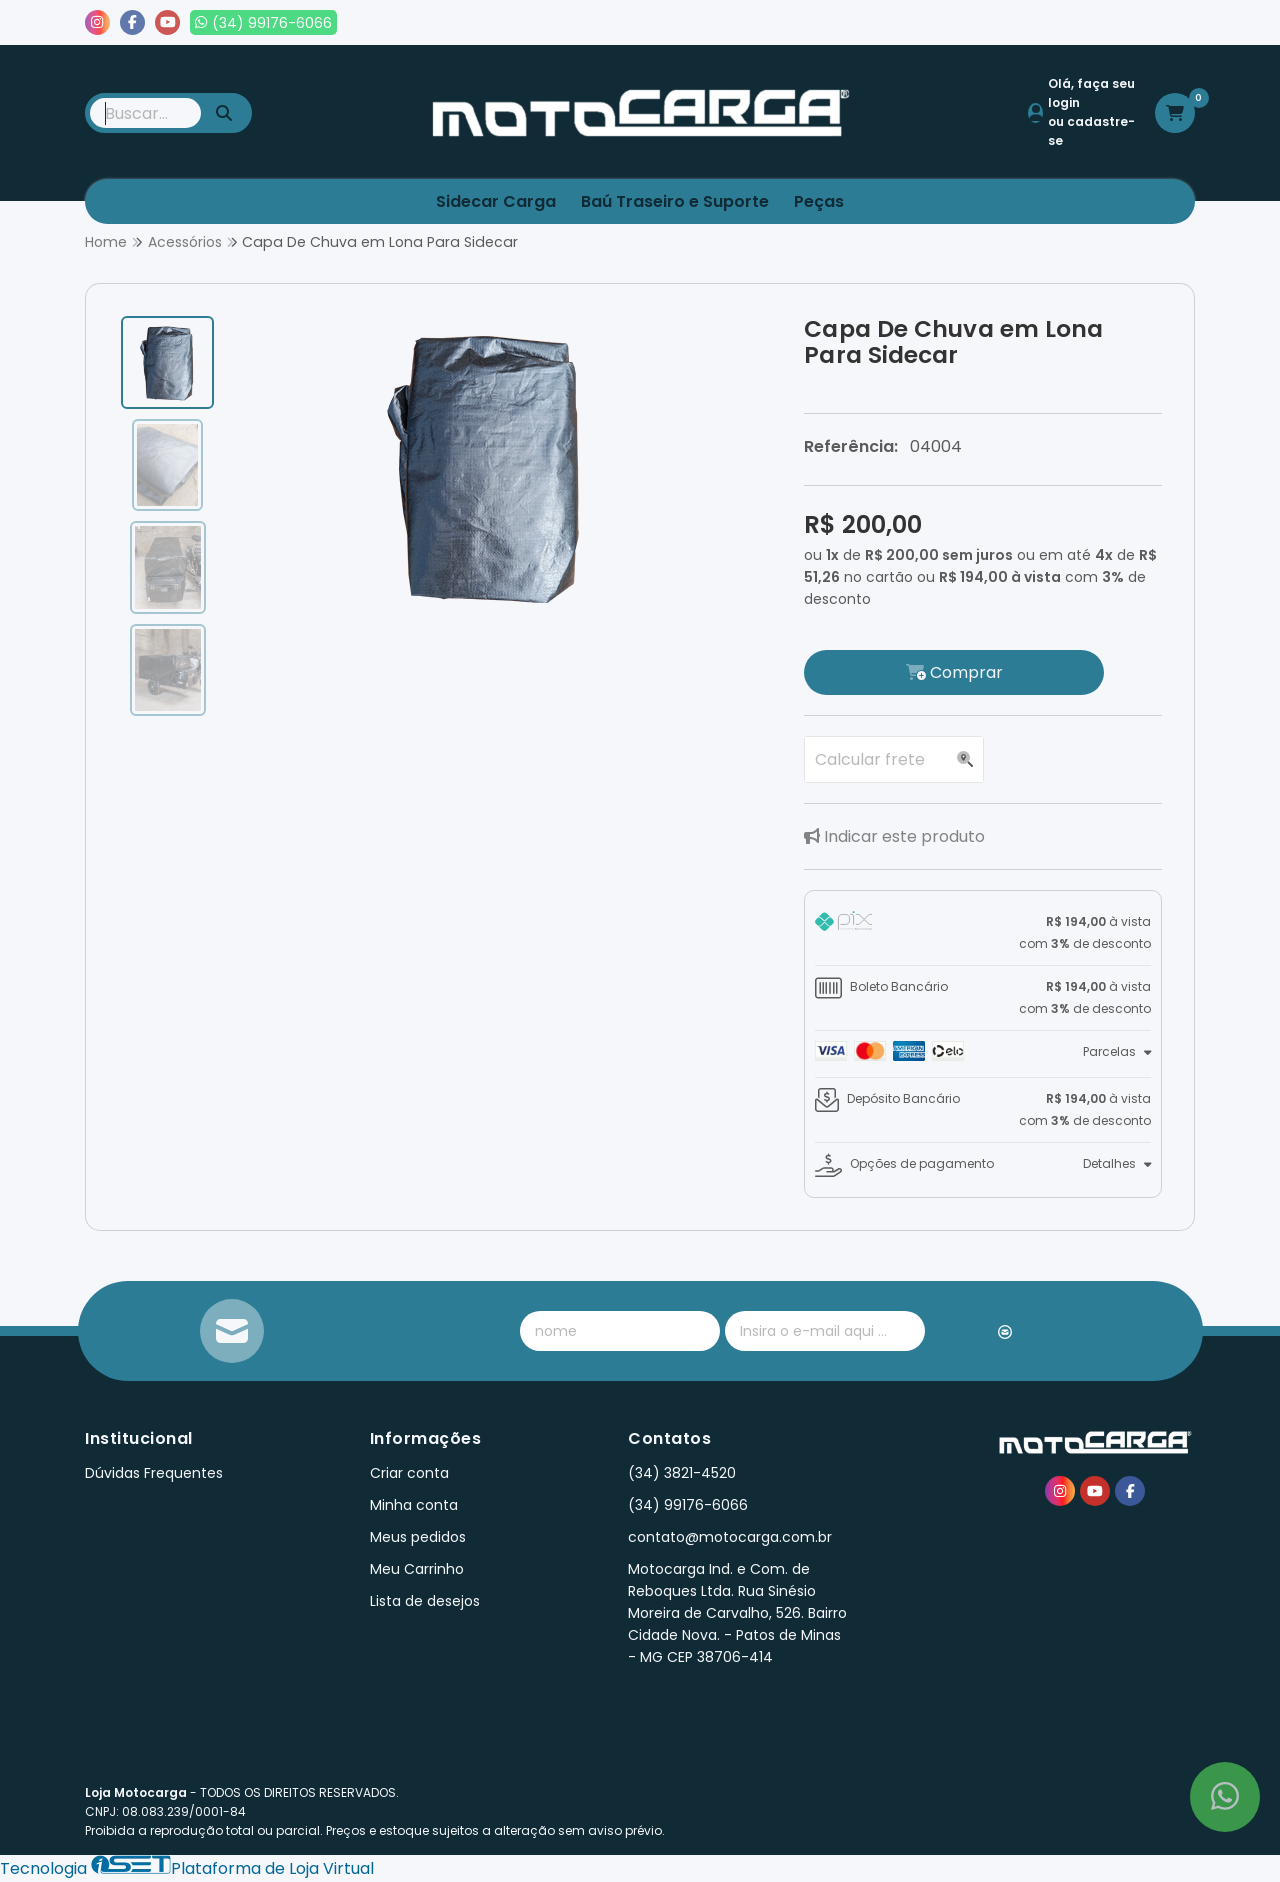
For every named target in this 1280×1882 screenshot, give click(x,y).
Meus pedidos (989, 23)
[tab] (983, 933)
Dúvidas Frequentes (154, 1473)
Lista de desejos (1127, 23)
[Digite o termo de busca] (145, 113)
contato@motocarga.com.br (730, 1537)
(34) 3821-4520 (682, 1473)
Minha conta (414, 1505)
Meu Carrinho (417, 1569)
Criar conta (409, 1473)
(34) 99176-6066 (688, 1505)
